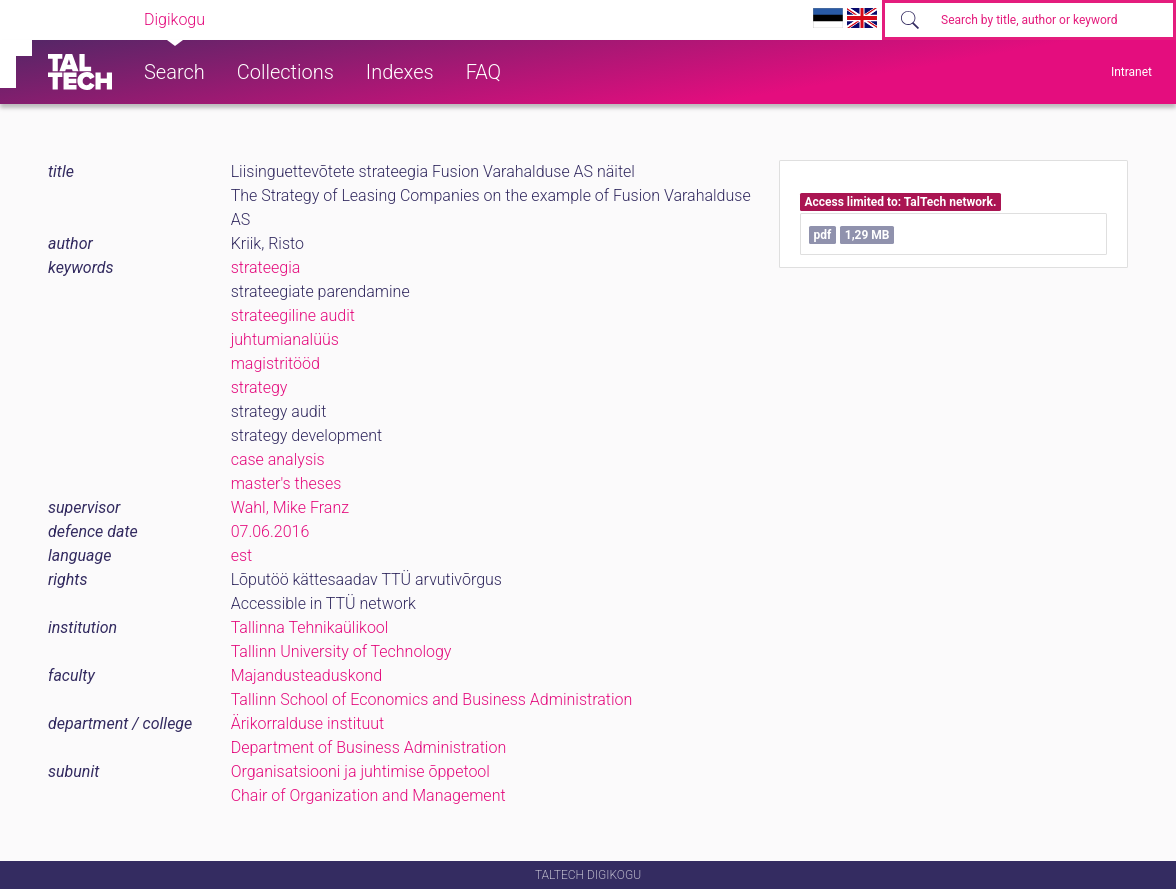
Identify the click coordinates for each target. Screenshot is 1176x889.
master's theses (286, 483)
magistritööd (275, 363)
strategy (259, 387)
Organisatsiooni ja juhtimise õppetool (360, 771)
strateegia (266, 267)
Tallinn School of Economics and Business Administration (432, 699)
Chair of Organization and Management (368, 795)
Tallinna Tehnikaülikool (310, 627)
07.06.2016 (270, 531)
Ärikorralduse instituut (307, 723)
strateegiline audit (293, 315)
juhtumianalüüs (285, 339)
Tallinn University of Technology (341, 651)
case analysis (278, 459)
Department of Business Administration (369, 747)
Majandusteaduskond (306, 675)
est (242, 555)
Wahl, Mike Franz (290, 507)
